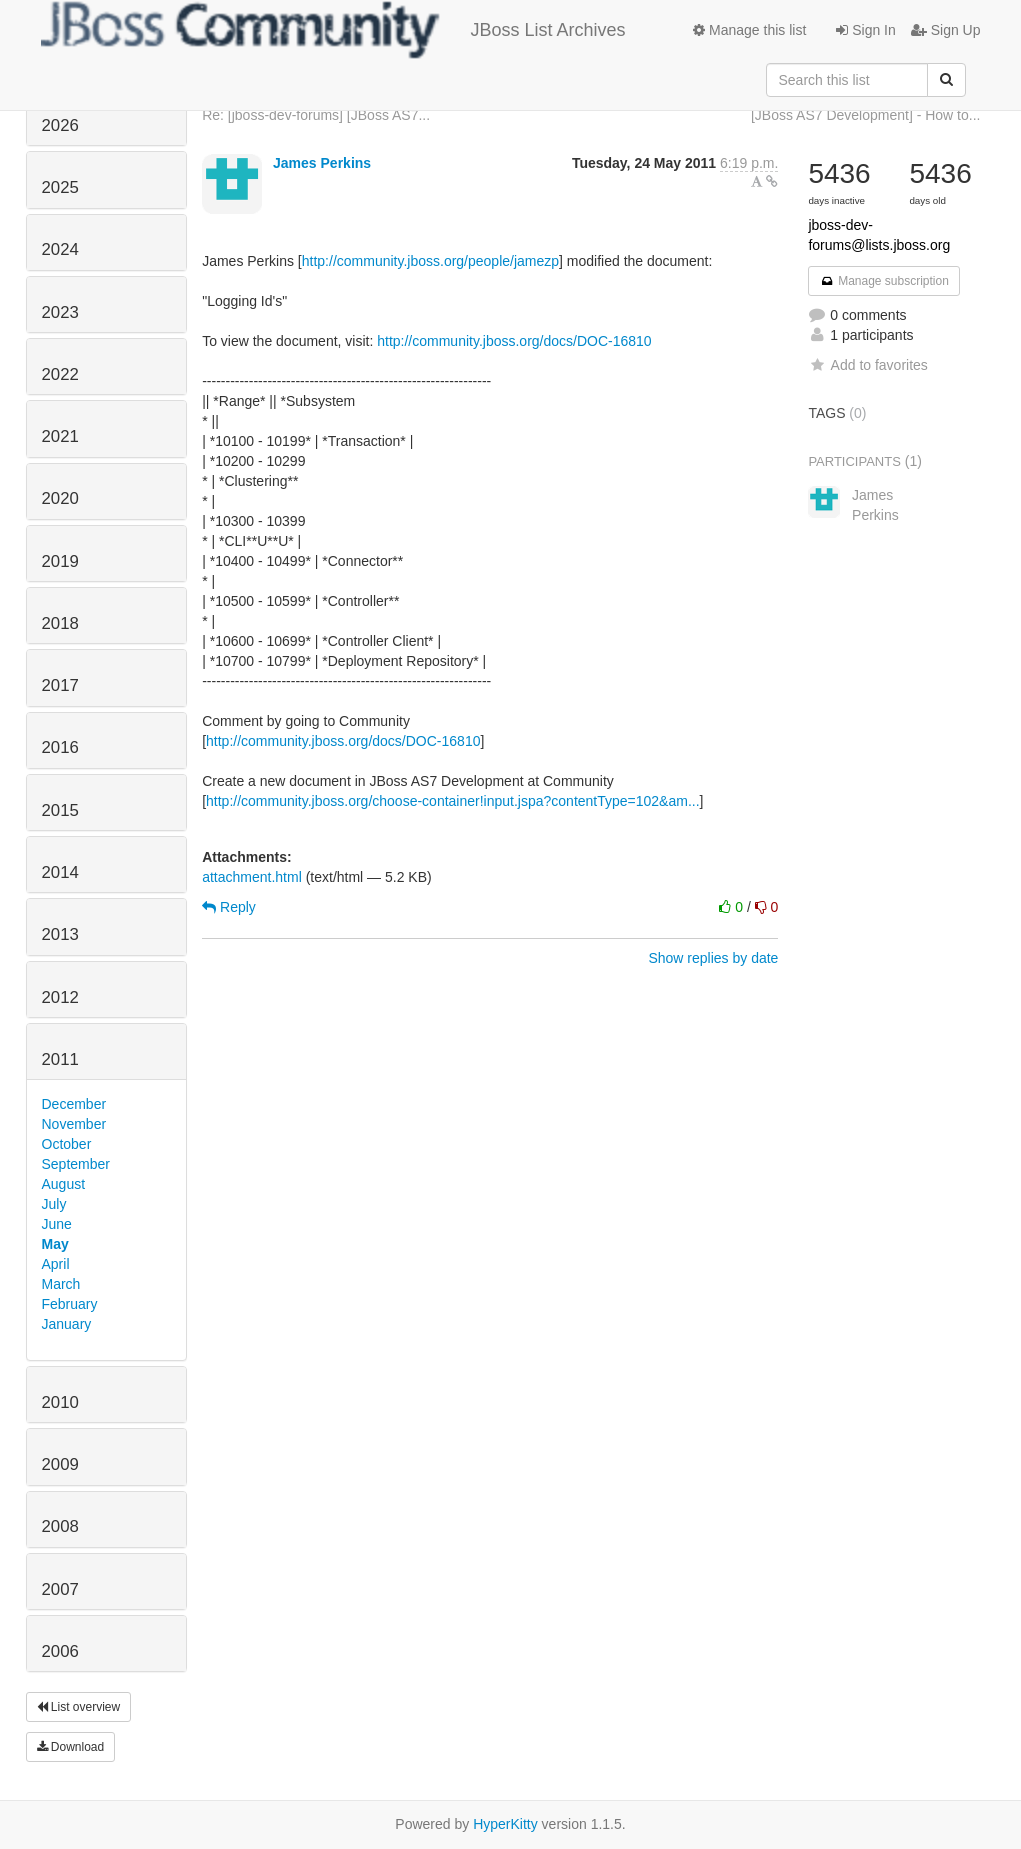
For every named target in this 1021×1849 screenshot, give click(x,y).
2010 (60, 1402)
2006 (60, 1651)
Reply (229, 907)
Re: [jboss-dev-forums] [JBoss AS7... (316, 115)
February (70, 1304)
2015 (60, 810)
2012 (60, 997)
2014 (60, 872)
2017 (60, 685)
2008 (60, 1526)
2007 (60, 1589)
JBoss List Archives (333, 30)
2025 (60, 187)
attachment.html (252, 877)
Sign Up (946, 30)
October (67, 1144)
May (55, 1244)
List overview (79, 1707)
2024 (60, 249)
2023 (60, 312)
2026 (60, 125)
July (54, 1204)
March (61, 1284)
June (57, 1224)
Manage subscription (884, 281)
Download (71, 1747)
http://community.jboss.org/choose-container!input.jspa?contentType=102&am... (453, 801)
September (76, 1164)
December (74, 1104)
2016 (60, 747)
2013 (60, 934)
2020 (60, 498)
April (56, 1264)
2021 (60, 436)
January (67, 1324)
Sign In (865, 30)
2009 (60, 1464)
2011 (60, 1059)
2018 (60, 623)
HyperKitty (505, 1824)
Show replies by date (713, 958)
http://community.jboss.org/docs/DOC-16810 (514, 341)
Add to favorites (867, 365)
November (74, 1124)
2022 (60, 374)
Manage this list (749, 30)
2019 (60, 561)
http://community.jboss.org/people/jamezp (430, 261)
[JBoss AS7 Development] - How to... (866, 115)
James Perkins (322, 163)
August (64, 1184)
